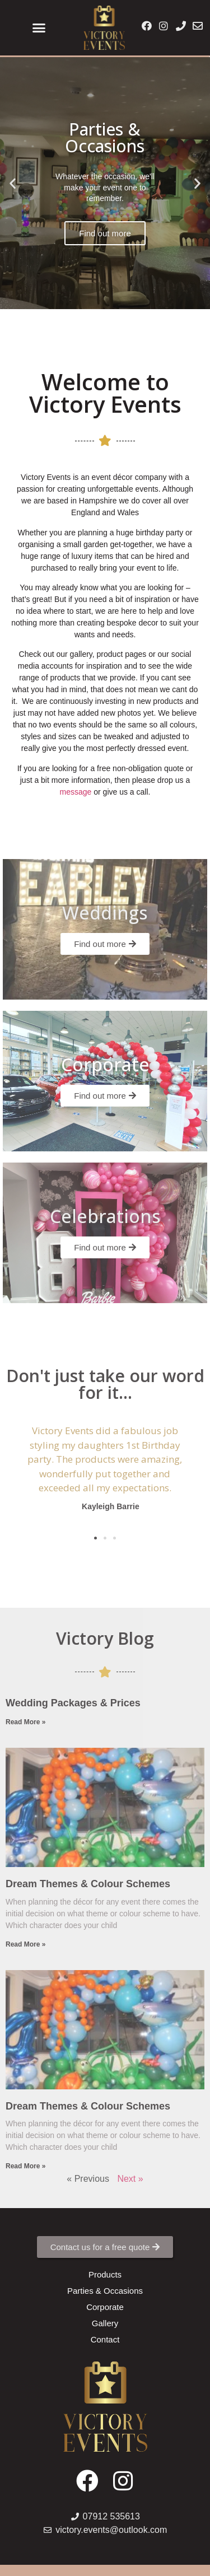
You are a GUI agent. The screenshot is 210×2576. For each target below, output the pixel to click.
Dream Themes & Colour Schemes (88, 1883)
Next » (130, 2178)
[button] (39, 28)
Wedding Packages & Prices (73, 1703)
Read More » (25, 1722)
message (76, 791)
